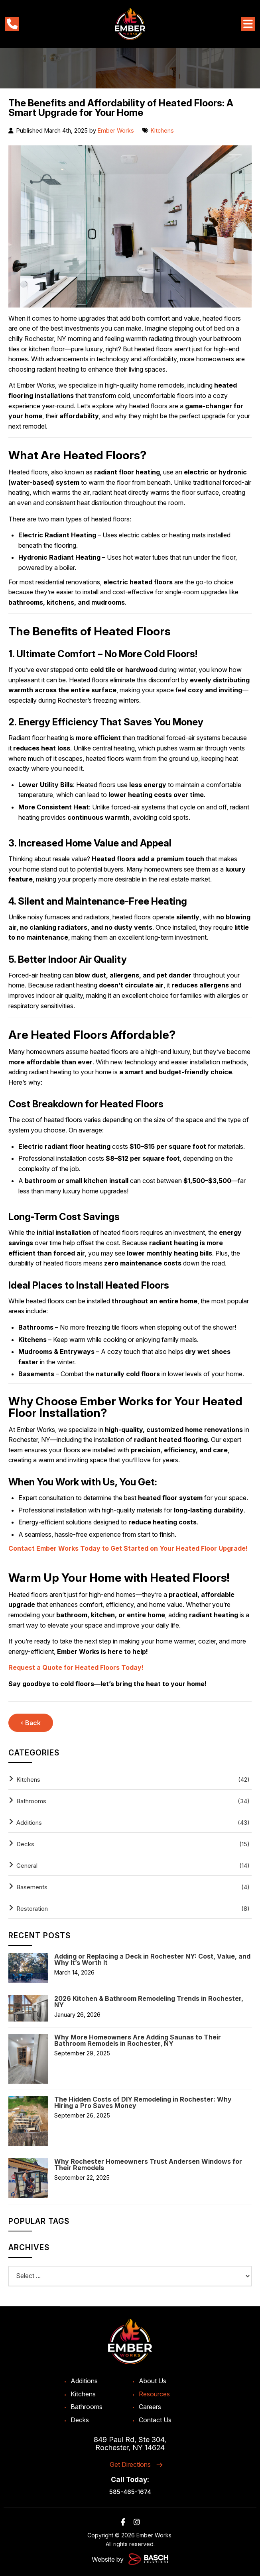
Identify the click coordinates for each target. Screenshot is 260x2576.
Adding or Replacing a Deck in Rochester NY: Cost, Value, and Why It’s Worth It (152, 1959)
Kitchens (162, 130)
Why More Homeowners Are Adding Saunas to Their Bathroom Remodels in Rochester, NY (137, 2040)
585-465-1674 (130, 2491)
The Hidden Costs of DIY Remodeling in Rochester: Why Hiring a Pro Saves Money (143, 2102)
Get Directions (130, 2464)
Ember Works (116, 130)
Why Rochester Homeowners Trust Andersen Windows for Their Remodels (148, 2164)
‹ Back (31, 1723)
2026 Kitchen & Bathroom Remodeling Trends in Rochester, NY (148, 2001)
